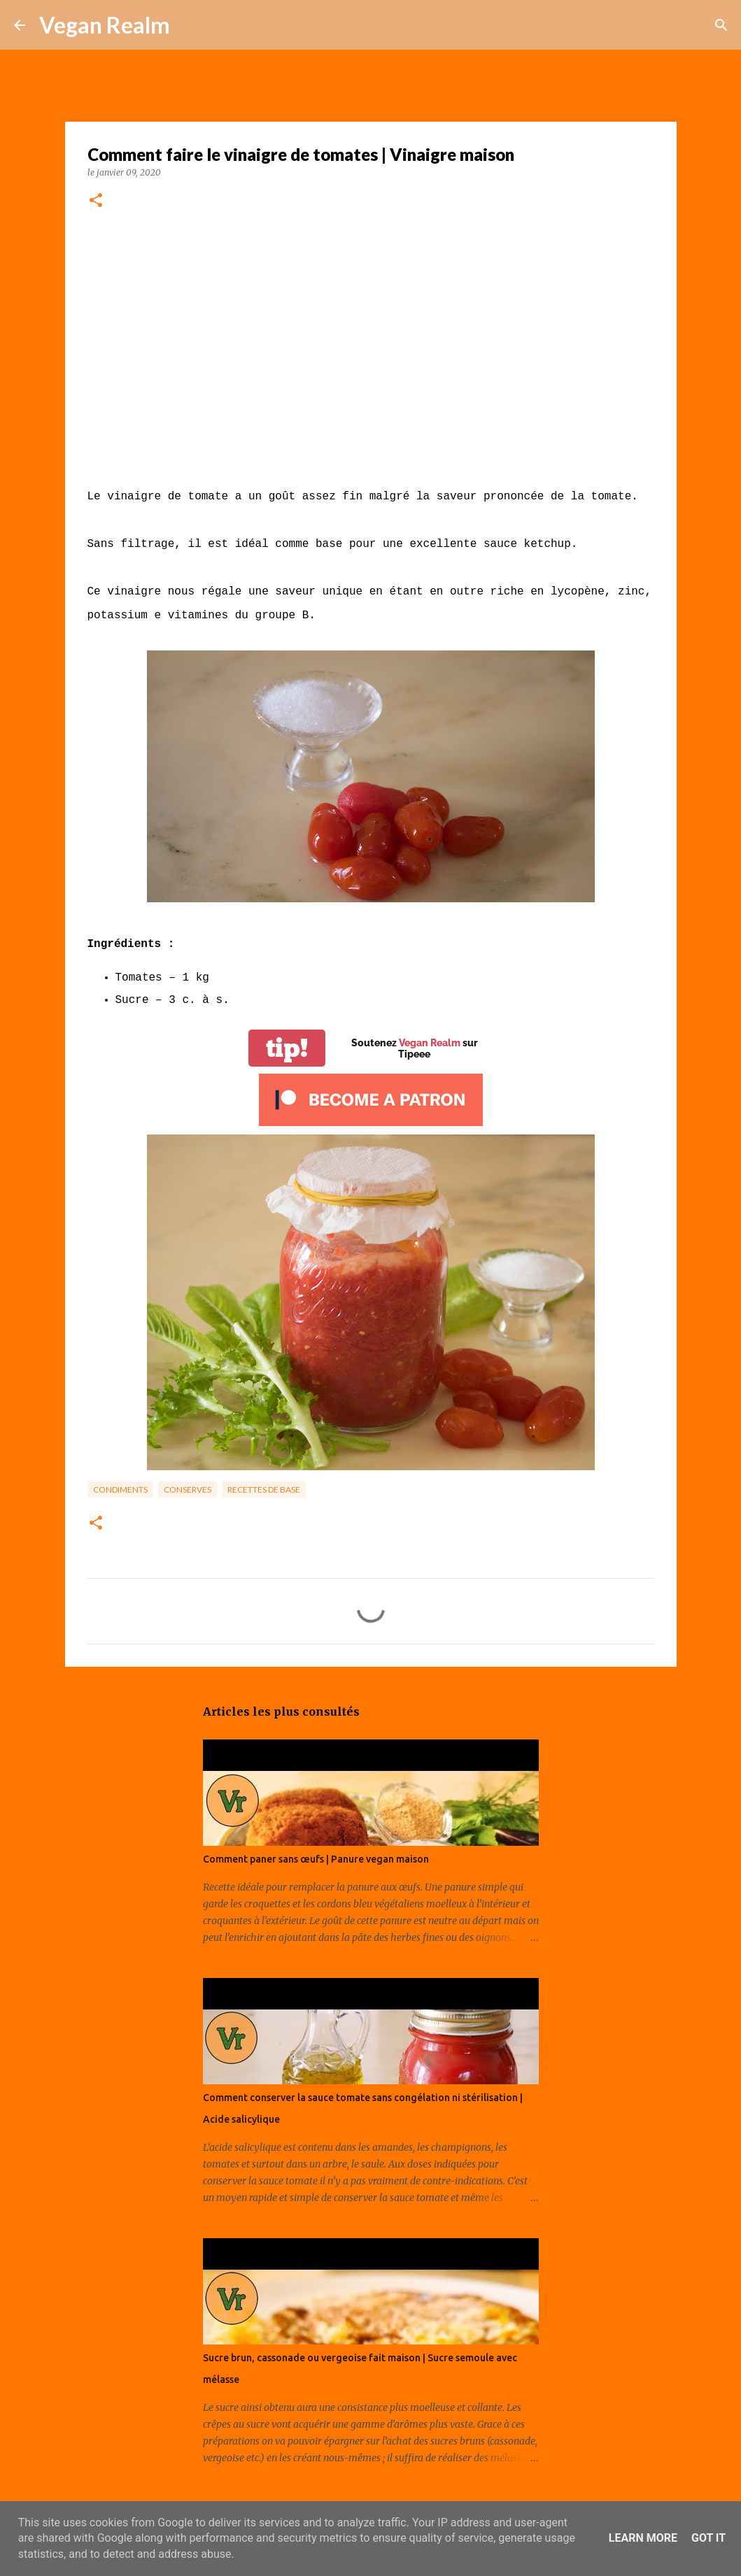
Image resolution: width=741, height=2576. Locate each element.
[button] (95, 201)
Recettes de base (263, 1489)
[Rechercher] (189, 25)
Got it (708, 2538)
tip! (287, 1048)
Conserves (187, 1489)
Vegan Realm (104, 24)
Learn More (643, 2538)
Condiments (120, 1489)
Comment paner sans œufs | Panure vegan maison (316, 1859)
